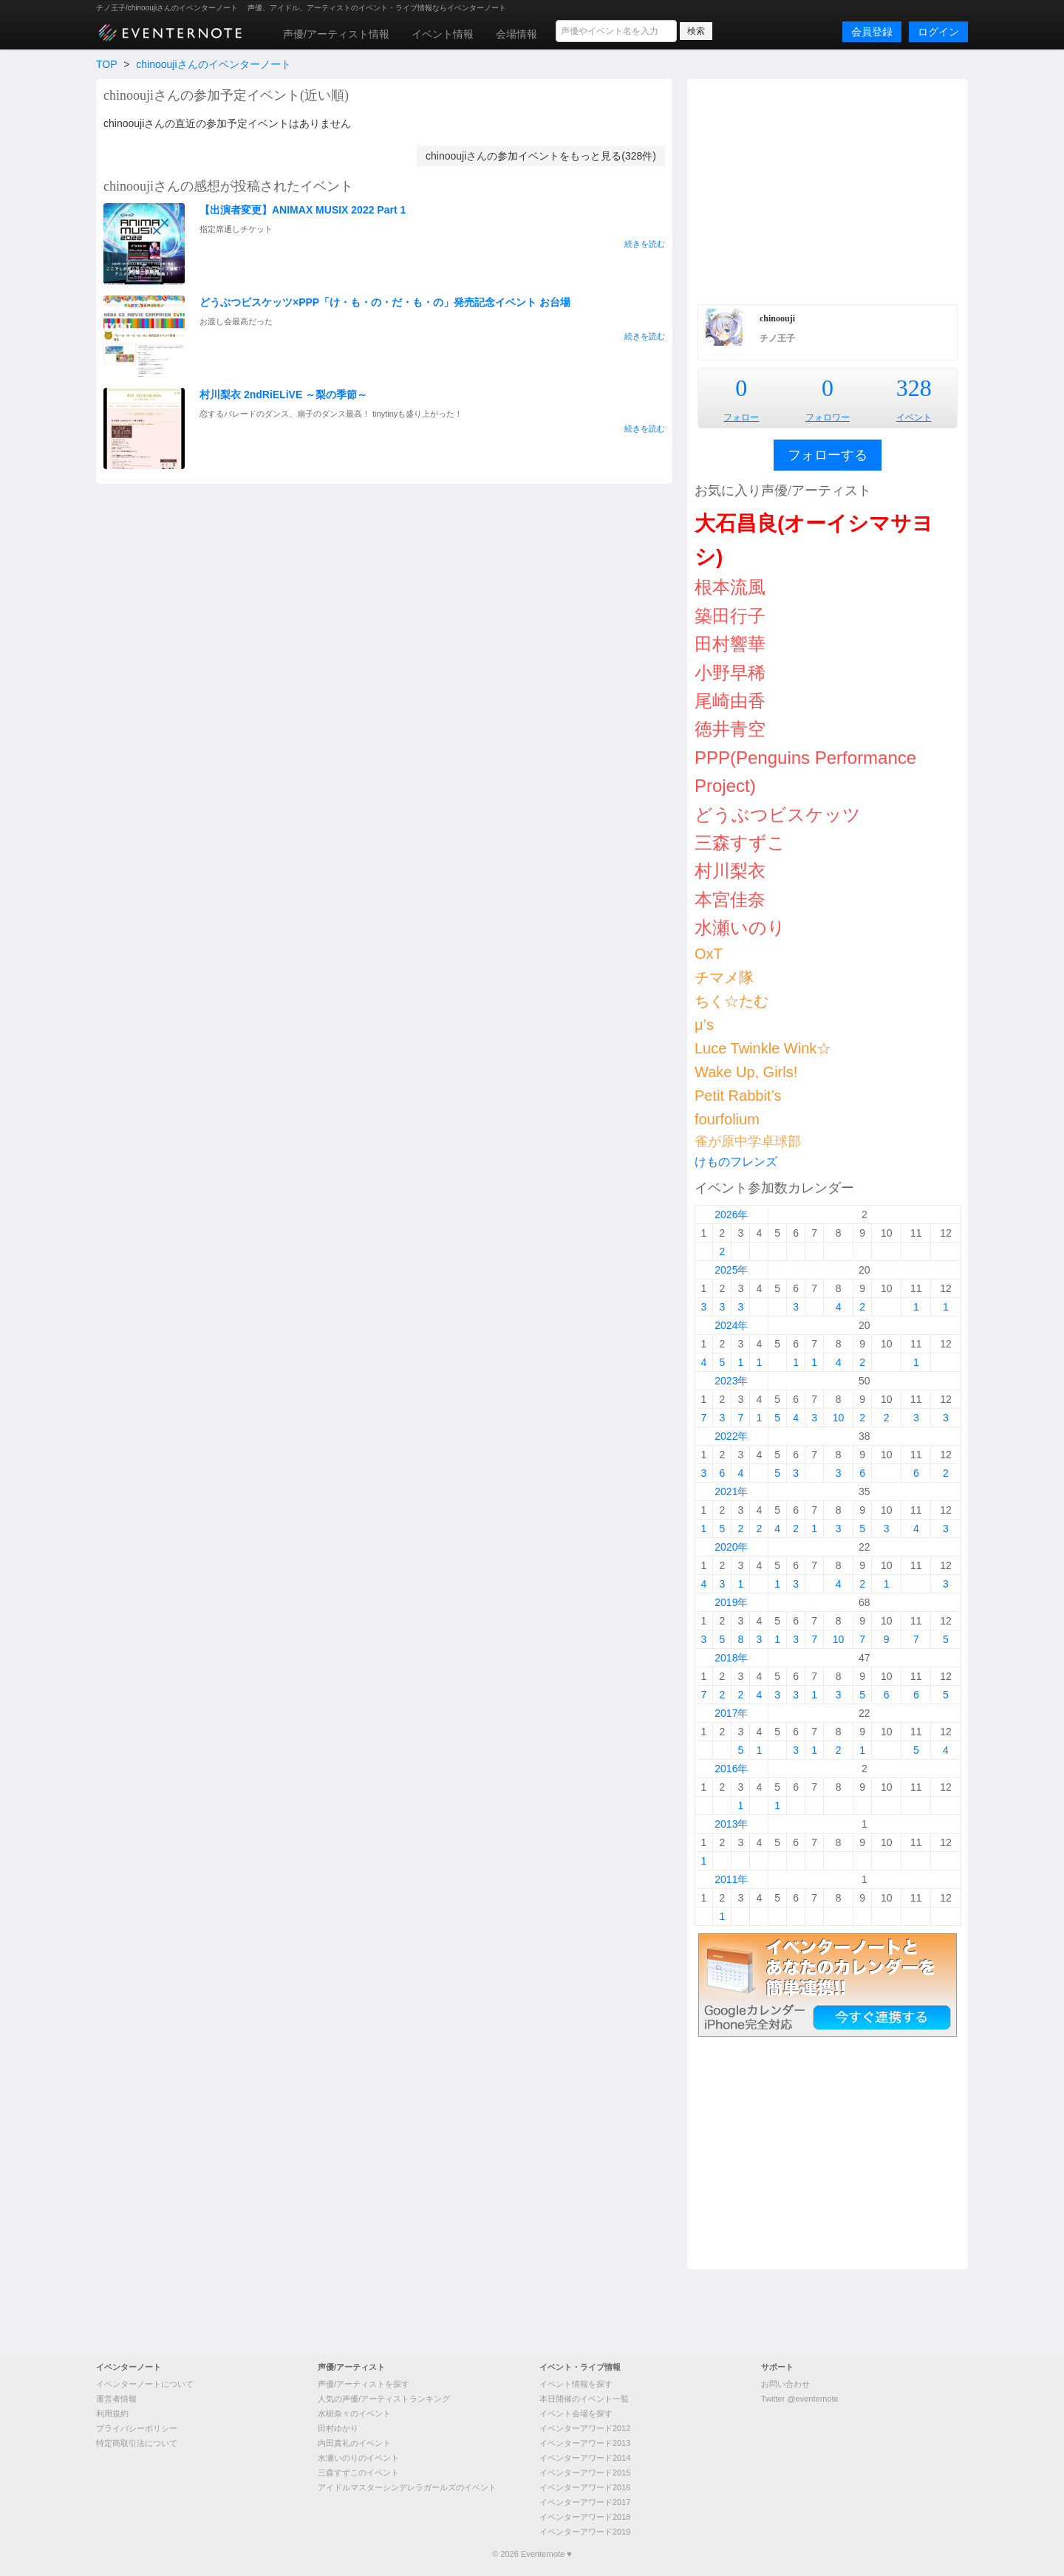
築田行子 (730, 616)
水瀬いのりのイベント (358, 2457)
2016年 (731, 1768)
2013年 (731, 1824)
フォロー (741, 417)
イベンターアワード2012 (584, 2428)
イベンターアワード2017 (584, 2502)
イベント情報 (443, 34)
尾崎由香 (730, 701)
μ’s (704, 1025)
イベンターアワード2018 (584, 2516)
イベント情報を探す (576, 2383)
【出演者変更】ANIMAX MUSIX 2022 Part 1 (303, 210)
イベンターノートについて (145, 2383)
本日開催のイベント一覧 (584, 2398)
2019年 (731, 1602)
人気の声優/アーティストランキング (384, 2398)
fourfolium (727, 1119)
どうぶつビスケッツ (778, 814)
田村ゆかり (338, 2428)
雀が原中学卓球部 (748, 1141)
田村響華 (730, 644)
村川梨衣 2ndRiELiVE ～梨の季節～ (283, 394)
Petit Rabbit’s (738, 1095)
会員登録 (872, 32)
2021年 (731, 1491)
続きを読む (644, 243)
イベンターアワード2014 (584, 2457)
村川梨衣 (730, 871)
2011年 (731, 1879)
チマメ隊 (724, 977)
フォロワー (827, 417)
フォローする (827, 455)
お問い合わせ (785, 2383)
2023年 (731, 1381)
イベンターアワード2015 (584, 2472)
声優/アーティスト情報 (336, 34)
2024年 (731, 1325)
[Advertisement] (827, 189)
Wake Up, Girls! (746, 1072)
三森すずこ (740, 843)
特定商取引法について (136, 2443)
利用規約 (112, 2413)
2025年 (731, 1270)
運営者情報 (116, 2398)
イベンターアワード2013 (584, 2443)
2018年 (731, 1658)
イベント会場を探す (576, 2413)
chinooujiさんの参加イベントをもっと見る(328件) (541, 156)
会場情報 (516, 34)
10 (839, 1418)
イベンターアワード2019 (584, 2531)
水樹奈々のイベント (354, 2413)
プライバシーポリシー (136, 2428)
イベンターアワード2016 (584, 2487)
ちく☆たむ (731, 1001)
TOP (106, 64)
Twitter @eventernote (800, 2398)
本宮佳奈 (730, 899)
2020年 (731, 1547)
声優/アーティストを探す (363, 2383)
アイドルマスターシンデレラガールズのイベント (407, 2487)
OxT (709, 954)
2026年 (731, 1214)
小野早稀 (730, 673)
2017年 (731, 1713)
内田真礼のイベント (354, 2443)
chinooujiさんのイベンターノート (213, 64)
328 (914, 388)
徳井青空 (730, 729)
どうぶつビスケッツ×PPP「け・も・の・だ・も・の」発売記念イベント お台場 (385, 302)
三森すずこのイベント (358, 2472)
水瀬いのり (740, 927)
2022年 (731, 1436)
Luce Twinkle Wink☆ (763, 1048)
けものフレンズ (736, 1161)
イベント (914, 417)
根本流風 (730, 587)
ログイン (938, 32)
